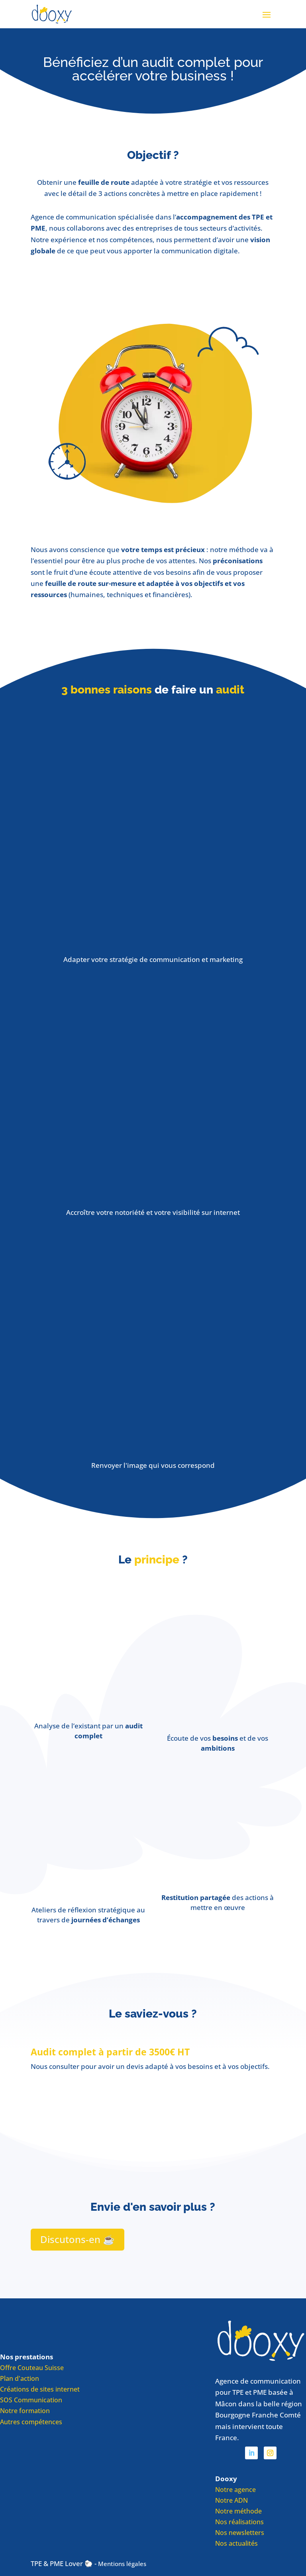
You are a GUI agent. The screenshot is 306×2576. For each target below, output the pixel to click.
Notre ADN (231, 2500)
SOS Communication (31, 2400)
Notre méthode (238, 2511)
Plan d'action (19, 2378)
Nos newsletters (239, 2533)
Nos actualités (236, 2543)
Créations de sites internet (40, 2389)
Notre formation (25, 2411)
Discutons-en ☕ (77, 2239)
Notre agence (235, 2489)
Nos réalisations (239, 2521)
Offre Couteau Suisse (32, 2367)
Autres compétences (31, 2421)
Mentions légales (122, 2564)
